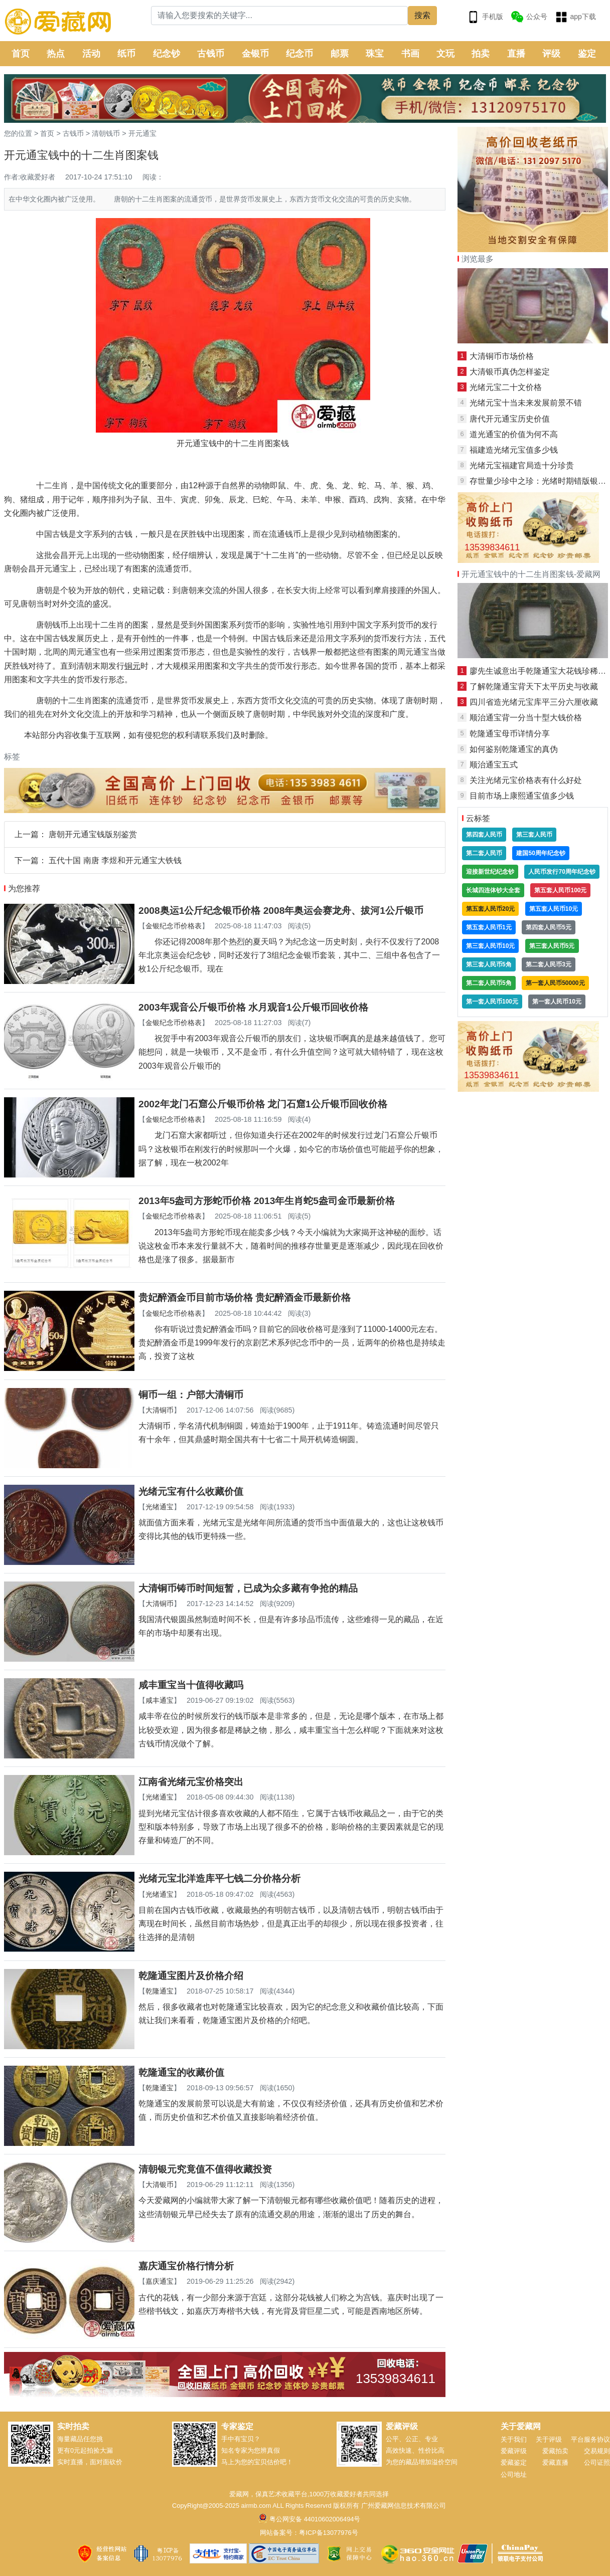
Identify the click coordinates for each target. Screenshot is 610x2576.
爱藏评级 (514, 2451)
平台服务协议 (590, 2439)
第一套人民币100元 (492, 1001)
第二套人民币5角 (489, 982)
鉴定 (587, 54)
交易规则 (597, 2451)
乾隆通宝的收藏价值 (181, 2072)
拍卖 (481, 54)
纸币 (126, 54)
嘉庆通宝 (159, 2281)
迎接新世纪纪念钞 (490, 871)
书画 (410, 54)
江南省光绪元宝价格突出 (190, 1781)
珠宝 (375, 54)
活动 (91, 54)
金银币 (255, 54)
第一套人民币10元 (556, 1001)
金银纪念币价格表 (173, 926)
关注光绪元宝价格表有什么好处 (526, 780)
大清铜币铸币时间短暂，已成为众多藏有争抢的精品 (248, 1588)
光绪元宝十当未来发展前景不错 (526, 403)
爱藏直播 (555, 2462)
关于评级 (549, 2439)
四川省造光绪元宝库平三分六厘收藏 (534, 702)
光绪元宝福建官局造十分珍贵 (522, 465)
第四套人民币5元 (548, 927)
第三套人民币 (534, 834)
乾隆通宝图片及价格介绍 (190, 1975)
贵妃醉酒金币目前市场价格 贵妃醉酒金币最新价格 (244, 1297)
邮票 (340, 54)
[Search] (279, 15)
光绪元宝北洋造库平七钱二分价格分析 (219, 1878)
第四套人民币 (484, 834)
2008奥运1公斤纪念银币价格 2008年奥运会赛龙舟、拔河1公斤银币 (280, 910)
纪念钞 (166, 54)
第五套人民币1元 (489, 927)
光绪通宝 (159, 1507)
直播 (516, 54)
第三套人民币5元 (552, 945)
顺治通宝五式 (494, 764)
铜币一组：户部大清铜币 (190, 1395)
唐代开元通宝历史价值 (510, 419)
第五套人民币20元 (490, 908)
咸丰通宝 (159, 1700)
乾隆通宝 (159, 1991)
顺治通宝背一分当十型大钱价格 (526, 717)
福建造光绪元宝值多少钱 (514, 450)
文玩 (445, 54)
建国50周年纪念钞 (540, 853)
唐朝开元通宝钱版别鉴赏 (93, 834)
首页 (21, 54)
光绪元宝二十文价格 (506, 387)
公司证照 (597, 2462)
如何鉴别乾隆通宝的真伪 (514, 749)
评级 (551, 54)
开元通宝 (142, 133)
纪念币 (299, 54)
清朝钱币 (106, 133)
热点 (56, 54)
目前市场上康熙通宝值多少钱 (522, 795)
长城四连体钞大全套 (493, 890)
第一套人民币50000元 (555, 982)
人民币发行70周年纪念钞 (561, 871)
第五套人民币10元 (553, 908)
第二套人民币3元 (548, 964)
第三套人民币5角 (489, 964)
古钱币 (210, 54)
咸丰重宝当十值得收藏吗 (190, 1685)
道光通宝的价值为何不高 (514, 434)
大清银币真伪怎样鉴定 (510, 371)
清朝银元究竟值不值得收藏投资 (205, 2169)
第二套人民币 (484, 853)
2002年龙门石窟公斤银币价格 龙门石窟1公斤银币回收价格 (262, 1104)
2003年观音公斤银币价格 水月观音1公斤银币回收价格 (253, 1007)
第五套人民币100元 (560, 890)
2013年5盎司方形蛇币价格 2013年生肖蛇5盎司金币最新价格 (266, 1201)
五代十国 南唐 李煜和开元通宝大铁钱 (115, 860)
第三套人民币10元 (490, 945)
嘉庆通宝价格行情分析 (186, 2266)
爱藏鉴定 (514, 2462)
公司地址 (514, 2474)
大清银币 (159, 2185)
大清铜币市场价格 (502, 356)
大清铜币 (159, 1410)
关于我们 (514, 2439)
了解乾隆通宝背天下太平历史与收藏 (534, 686)
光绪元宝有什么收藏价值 (190, 1491)
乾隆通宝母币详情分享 (510, 733)
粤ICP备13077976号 (328, 2532)
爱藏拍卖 (555, 2451)
